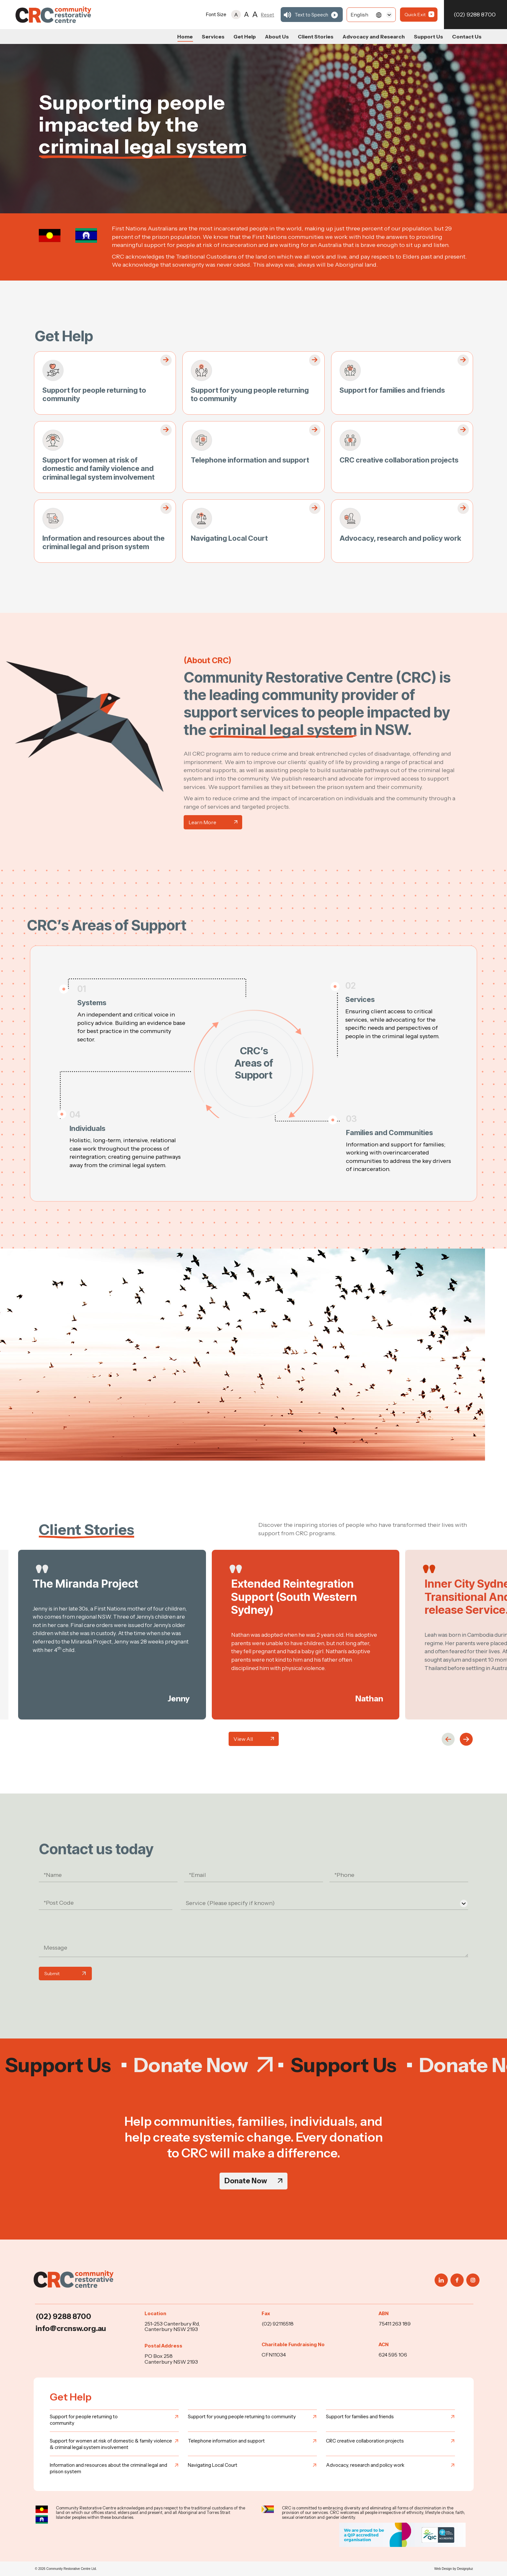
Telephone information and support (250, 460)
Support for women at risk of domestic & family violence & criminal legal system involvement (111, 2444)
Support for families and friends (392, 390)
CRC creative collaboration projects (399, 460)
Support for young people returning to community (242, 2416)
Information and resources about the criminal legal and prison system (103, 542)
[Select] (371, 14)
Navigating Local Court (229, 538)
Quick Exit (415, 14)
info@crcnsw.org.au (71, 2328)
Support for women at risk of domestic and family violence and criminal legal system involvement (98, 468)
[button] (448, 1739)
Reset (267, 15)
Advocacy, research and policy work (400, 538)
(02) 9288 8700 (475, 14)
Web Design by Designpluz (453, 2569)
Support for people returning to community (84, 2419)
